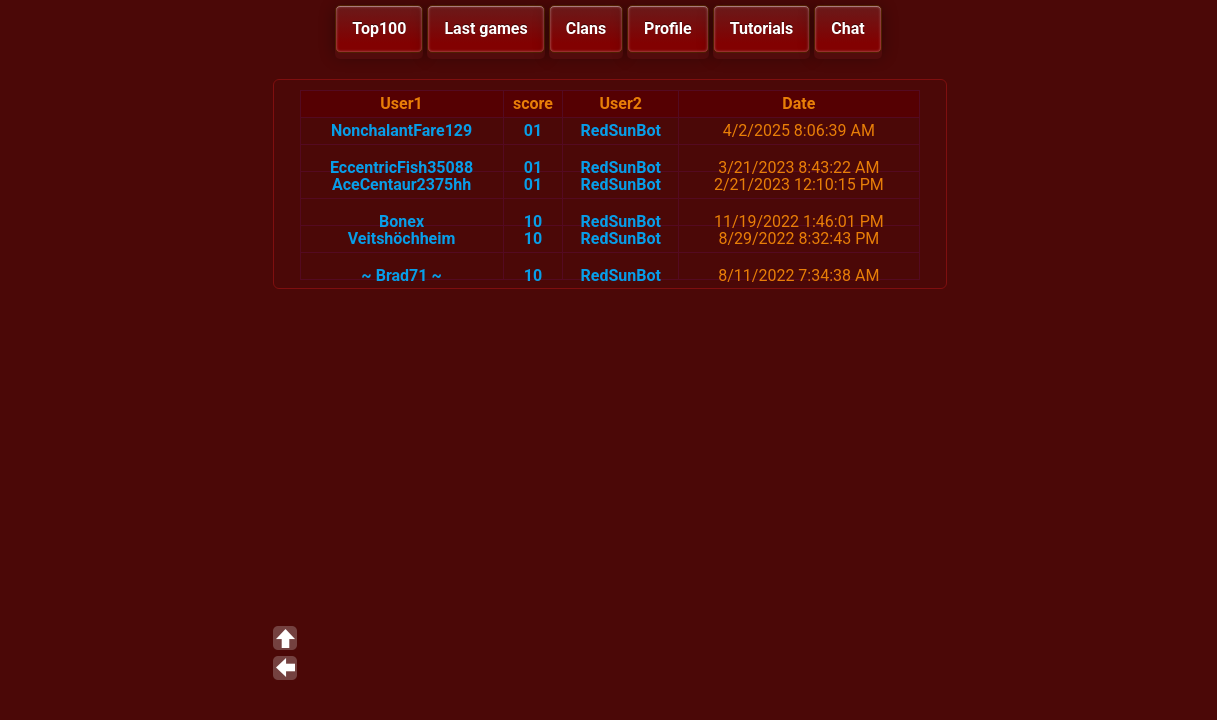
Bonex (401, 221)
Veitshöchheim (402, 238)
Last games (485, 28)
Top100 (379, 28)
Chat (847, 28)
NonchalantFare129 (401, 130)
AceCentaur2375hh (401, 184)
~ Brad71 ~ (401, 275)
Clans (586, 28)
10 (533, 221)
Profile (668, 28)
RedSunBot (621, 130)
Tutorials (762, 28)
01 (533, 130)
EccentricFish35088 (401, 167)
